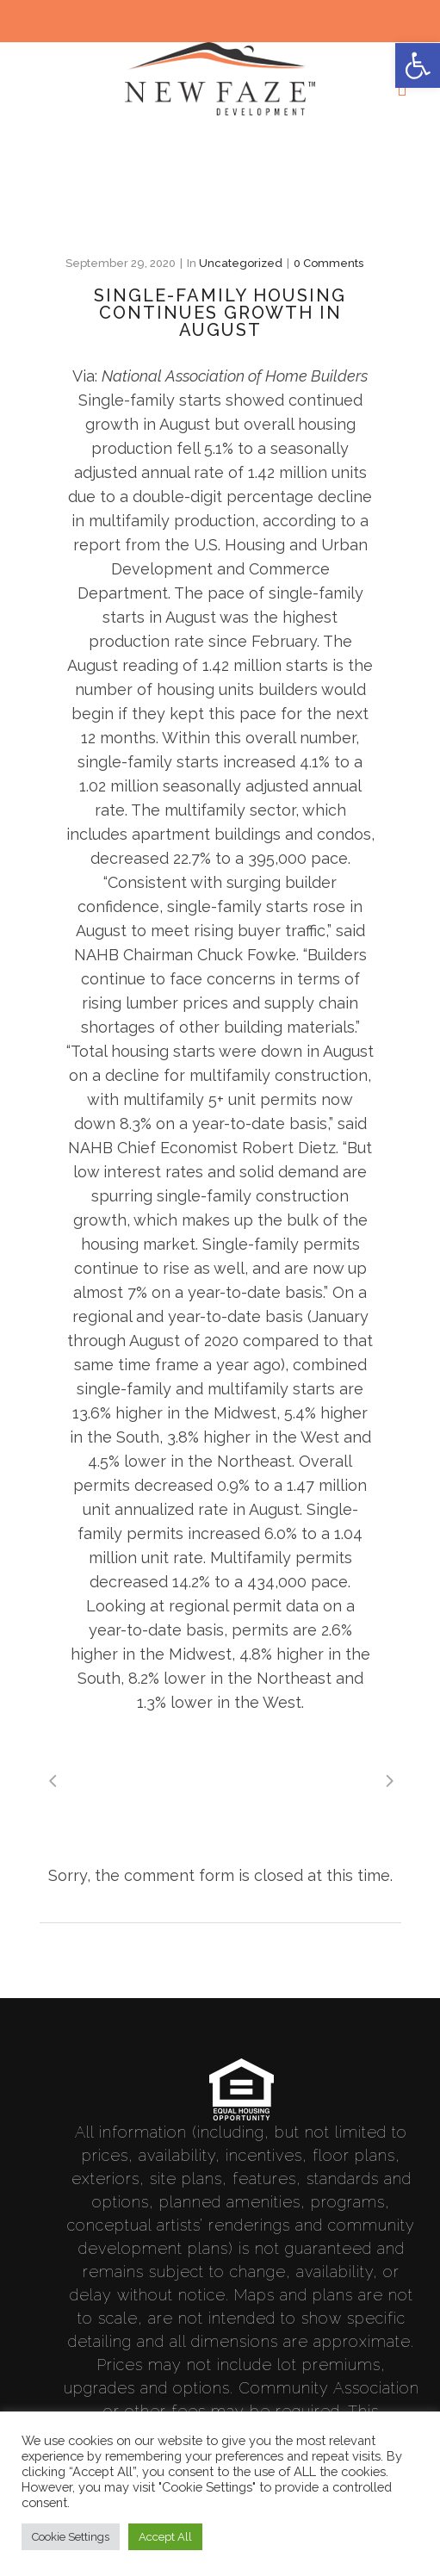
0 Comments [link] (328, 263)
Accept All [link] (165, 2536)
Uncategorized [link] (240, 263)
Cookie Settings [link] (70, 2536)
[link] (417, 65)
